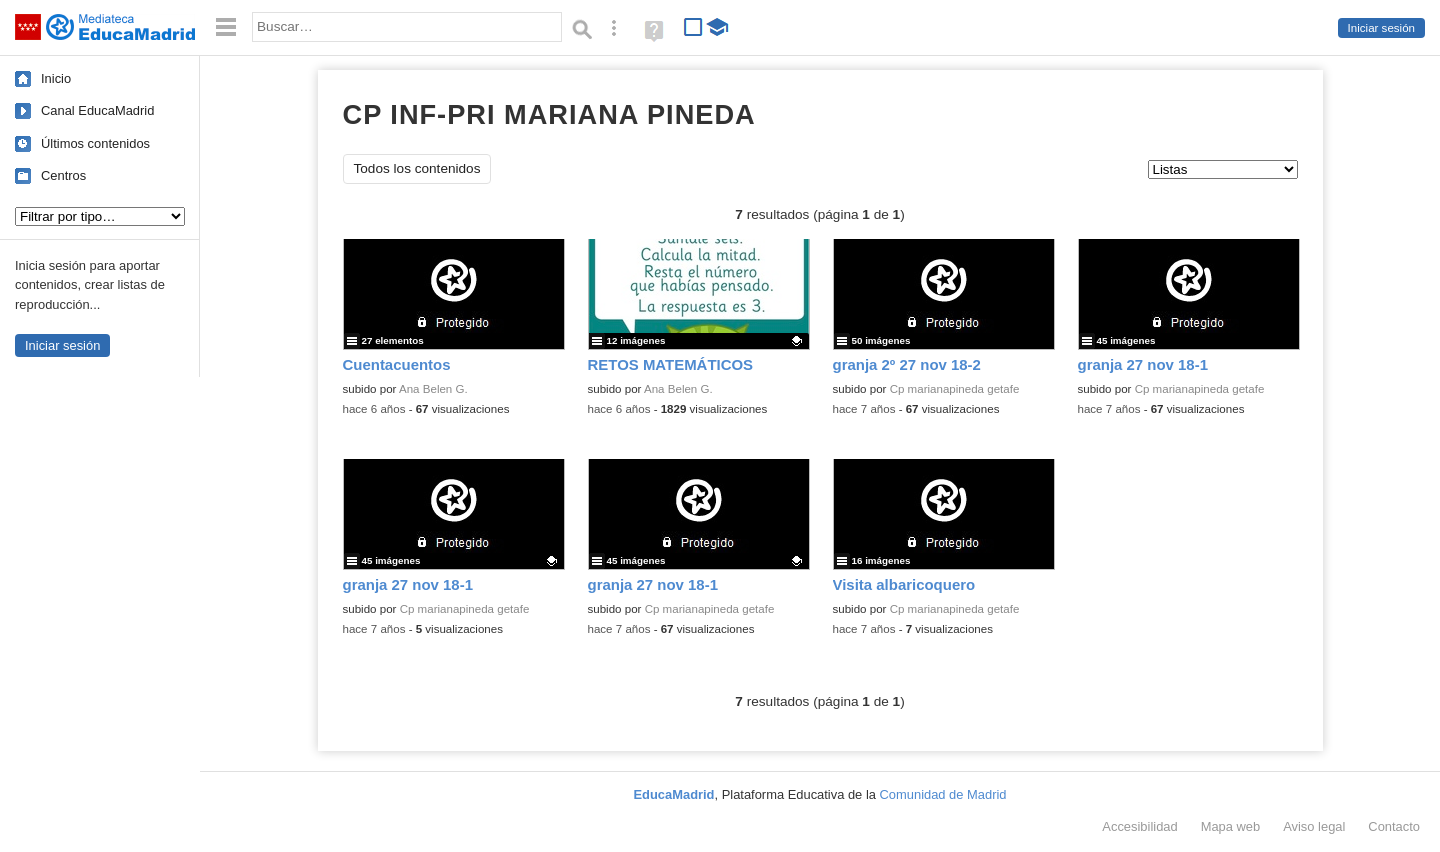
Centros (63, 175)
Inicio (56, 78)
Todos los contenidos (417, 168)
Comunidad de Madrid (943, 794)
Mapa (1231, 826)
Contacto (1394, 826)
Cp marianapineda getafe (955, 389)
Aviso (1314, 826)
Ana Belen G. (433, 389)
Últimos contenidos (95, 143)
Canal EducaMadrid (97, 110)
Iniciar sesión (1381, 28)
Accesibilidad (1139, 826)
